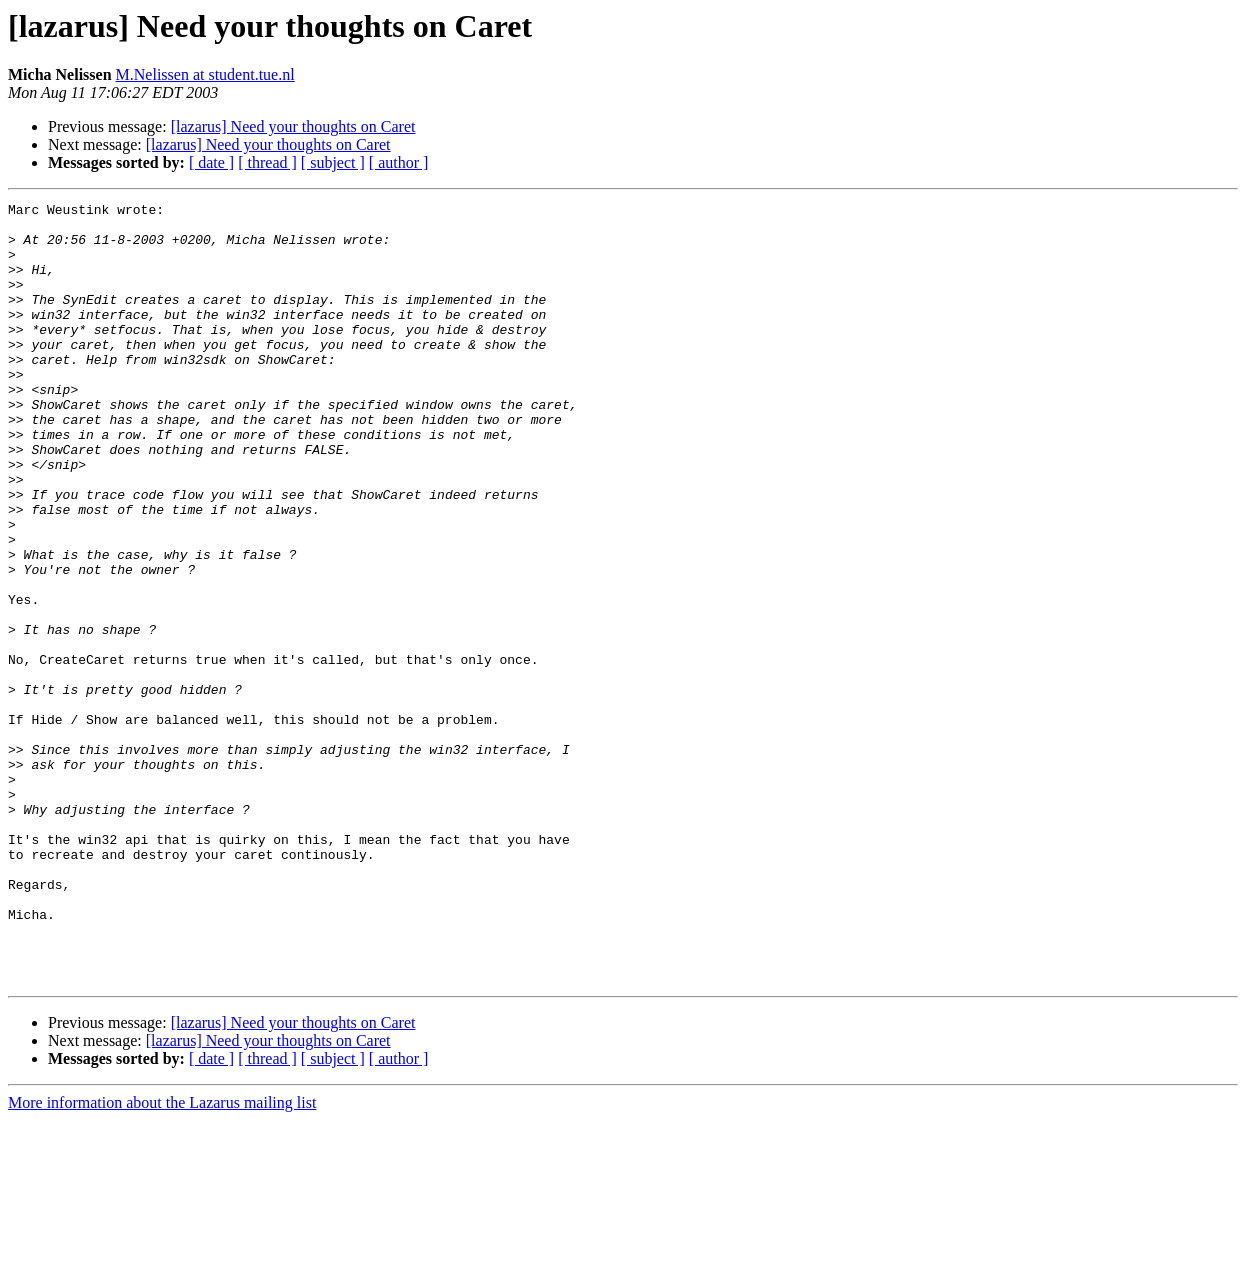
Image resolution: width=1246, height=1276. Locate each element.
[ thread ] (267, 162)
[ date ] (211, 162)
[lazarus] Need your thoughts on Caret (293, 126)
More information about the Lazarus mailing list (162, 1258)
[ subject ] (333, 162)
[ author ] (399, 162)
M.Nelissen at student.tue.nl (205, 74)
